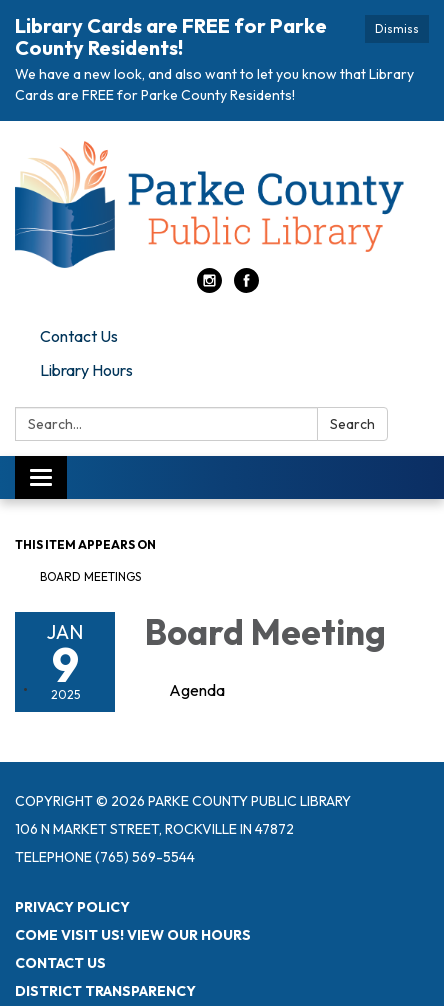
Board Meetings (90, 576)
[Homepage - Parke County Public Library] (222, 204)
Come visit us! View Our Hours (133, 935)
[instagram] (209, 287)
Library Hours (86, 370)
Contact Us (79, 336)
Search (352, 424)
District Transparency (105, 991)
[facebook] (246, 287)
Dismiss (397, 28)
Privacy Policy (72, 907)
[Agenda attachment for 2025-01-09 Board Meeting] (197, 690)
